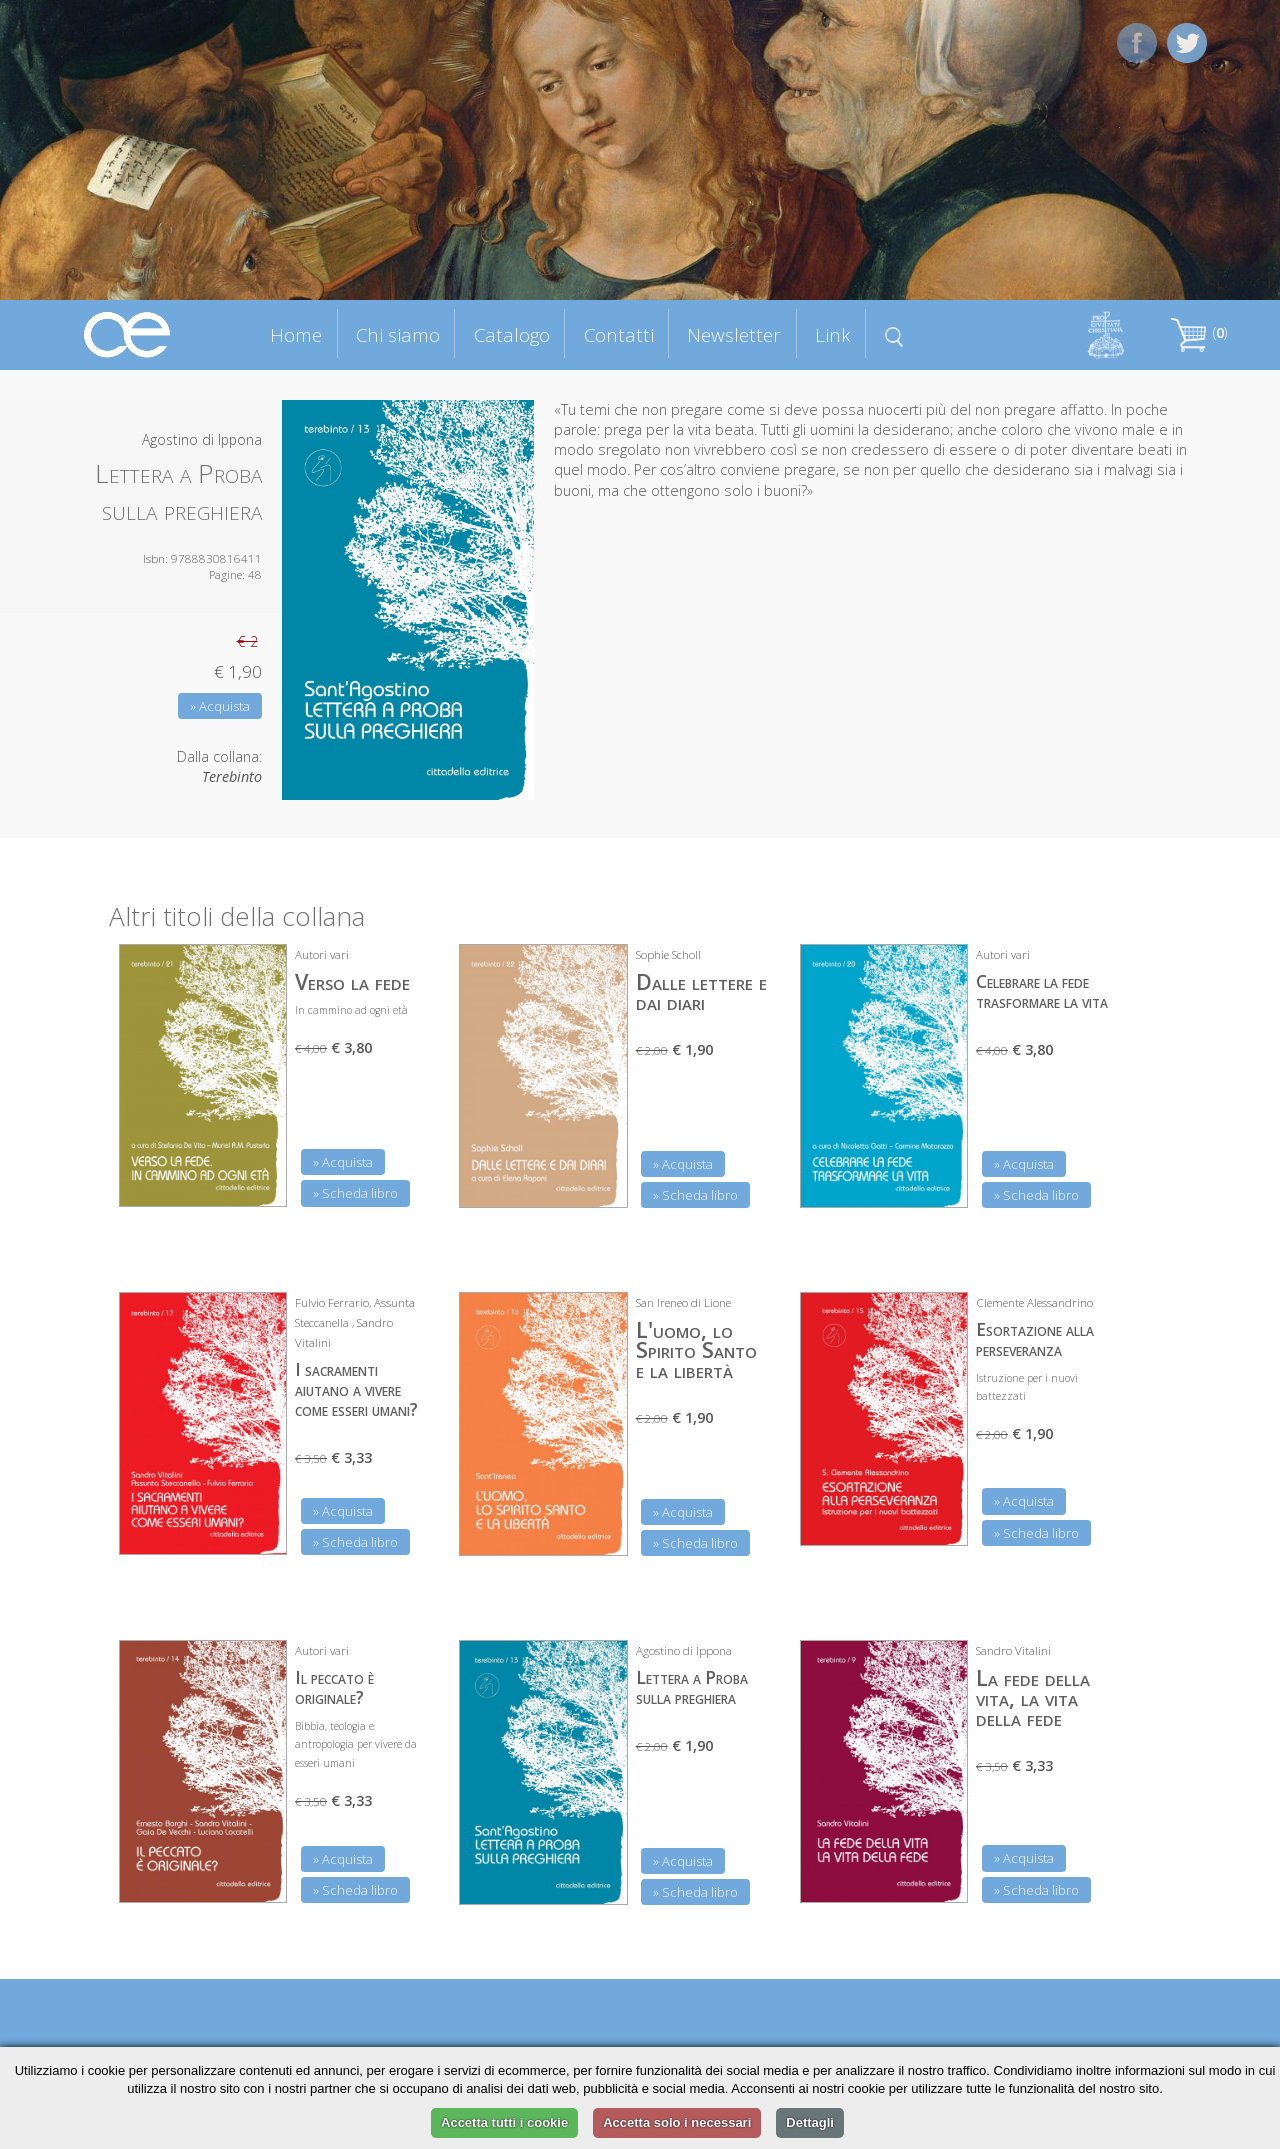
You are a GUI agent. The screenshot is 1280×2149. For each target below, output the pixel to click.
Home (296, 334)
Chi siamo (398, 334)
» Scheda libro (355, 1193)
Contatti (619, 334)
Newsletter (734, 334)
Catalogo (512, 334)
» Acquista (220, 706)
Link (833, 334)
